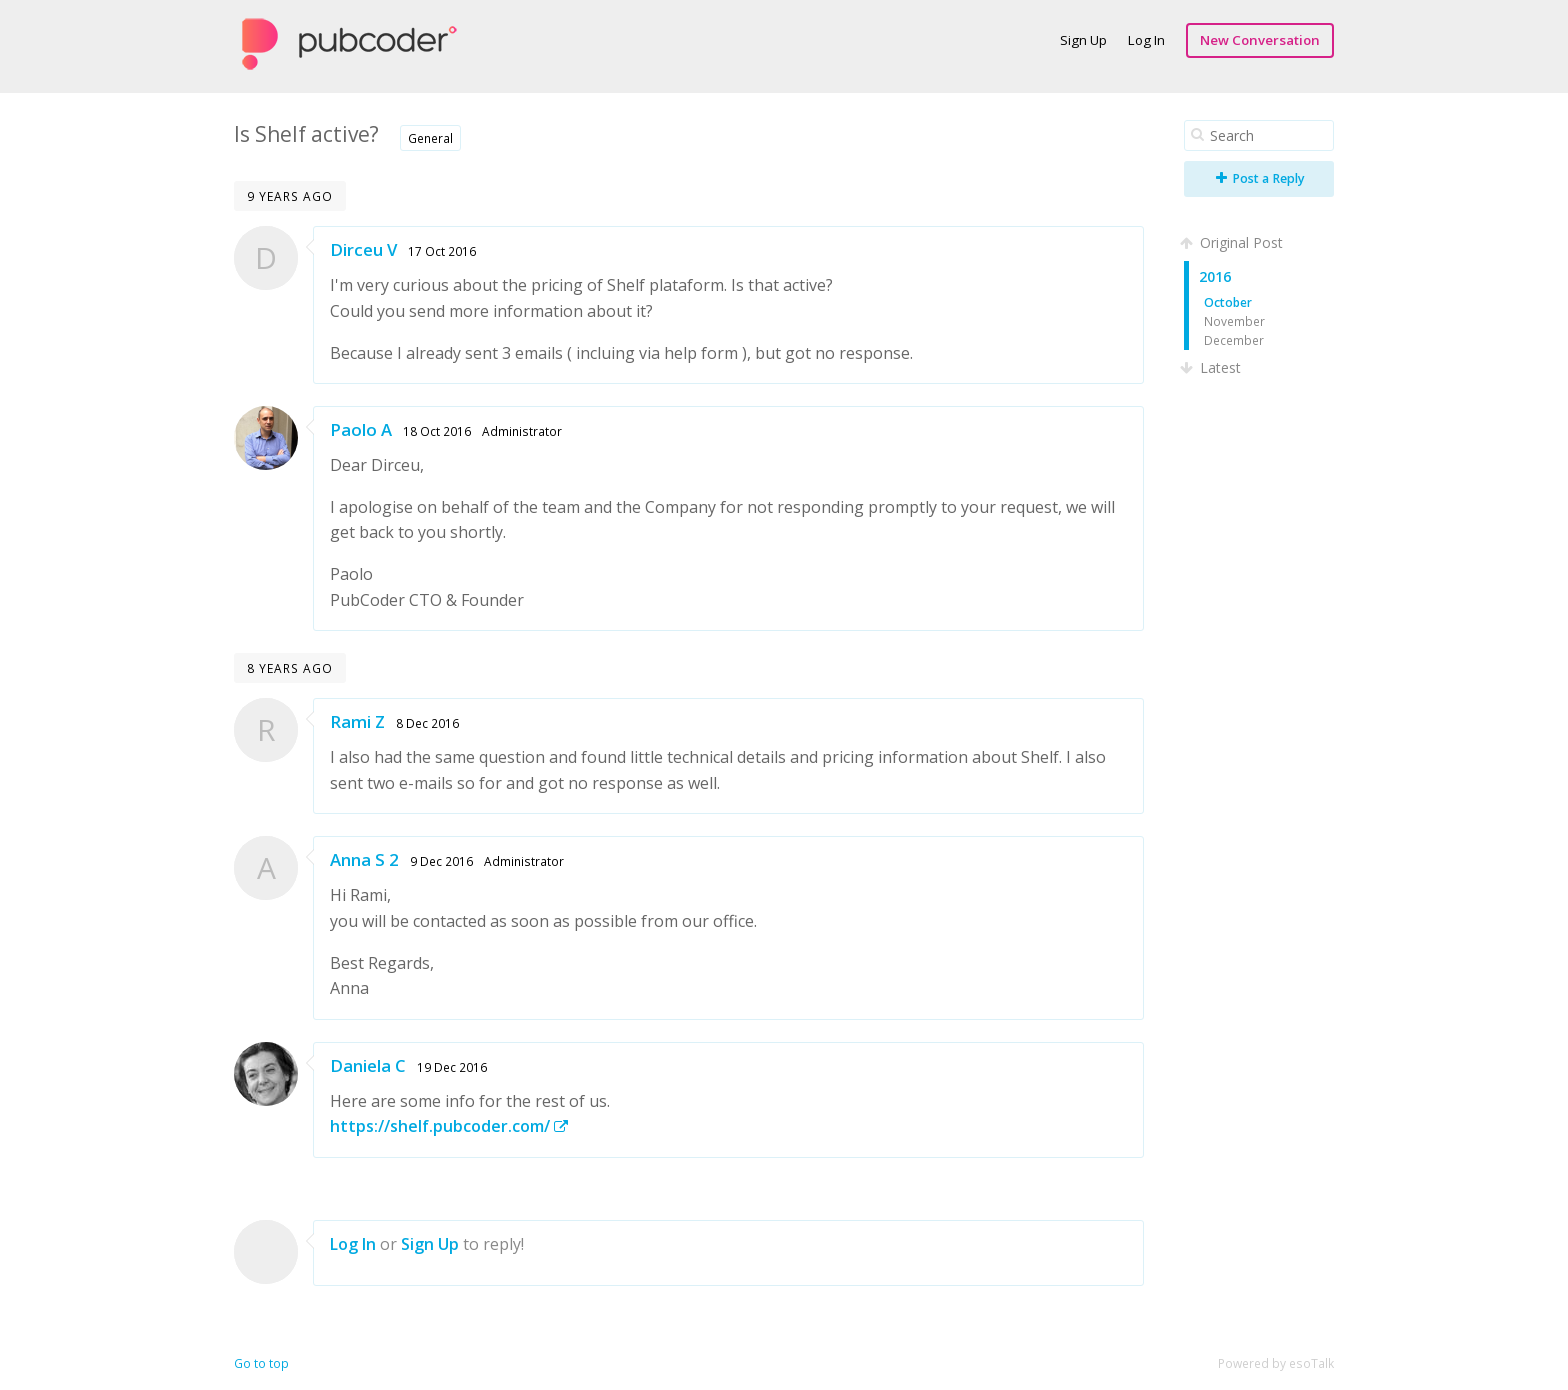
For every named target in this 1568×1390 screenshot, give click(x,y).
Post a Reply (1260, 178)
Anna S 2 (364, 859)
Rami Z (357, 721)
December (1234, 340)
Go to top (261, 1363)
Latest (1212, 367)
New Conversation (1260, 40)
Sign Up (1083, 40)
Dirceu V (363, 249)
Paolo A (361, 429)
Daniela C (368, 1065)
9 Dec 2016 (441, 861)
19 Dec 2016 (452, 1067)
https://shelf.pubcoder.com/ (449, 1126)
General (430, 138)
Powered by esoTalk (1276, 1363)
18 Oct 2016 (437, 431)
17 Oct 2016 (442, 251)
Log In (1146, 40)
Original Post (1233, 242)
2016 (1215, 276)
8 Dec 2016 (427, 723)
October (1228, 302)
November (1234, 321)
